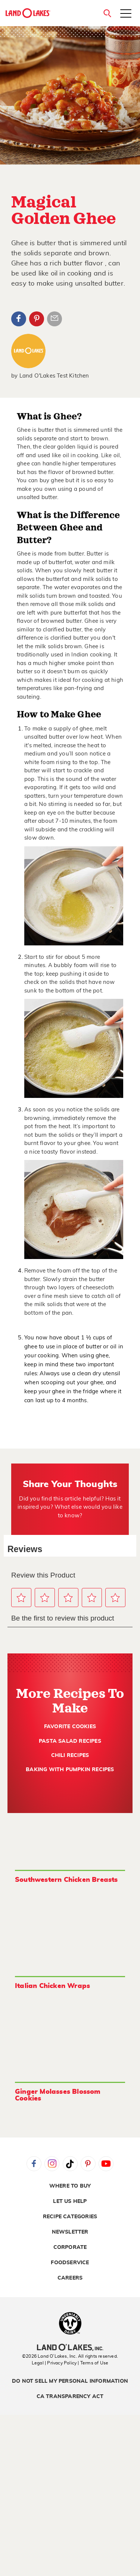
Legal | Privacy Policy (54, 2363)
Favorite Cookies (70, 1726)
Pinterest (36, 318)
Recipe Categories (70, 2216)
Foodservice (70, 2262)
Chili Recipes (70, 1755)
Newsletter (70, 2232)
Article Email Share (54, 318)
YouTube (106, 2163)
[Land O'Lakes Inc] (70, 2348)
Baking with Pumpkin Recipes (70, 1769)
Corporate (70, 2247)
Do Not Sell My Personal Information (70, 2381)
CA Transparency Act (70, 2396)
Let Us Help (70, 2201)
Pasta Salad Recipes (70, 1741)
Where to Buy (70, 2186)
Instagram (51, 2163)
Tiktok (70, 2163)
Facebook (18, 318)
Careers (70, 2278)
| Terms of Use (93, 2363)
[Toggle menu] (125, 14)
